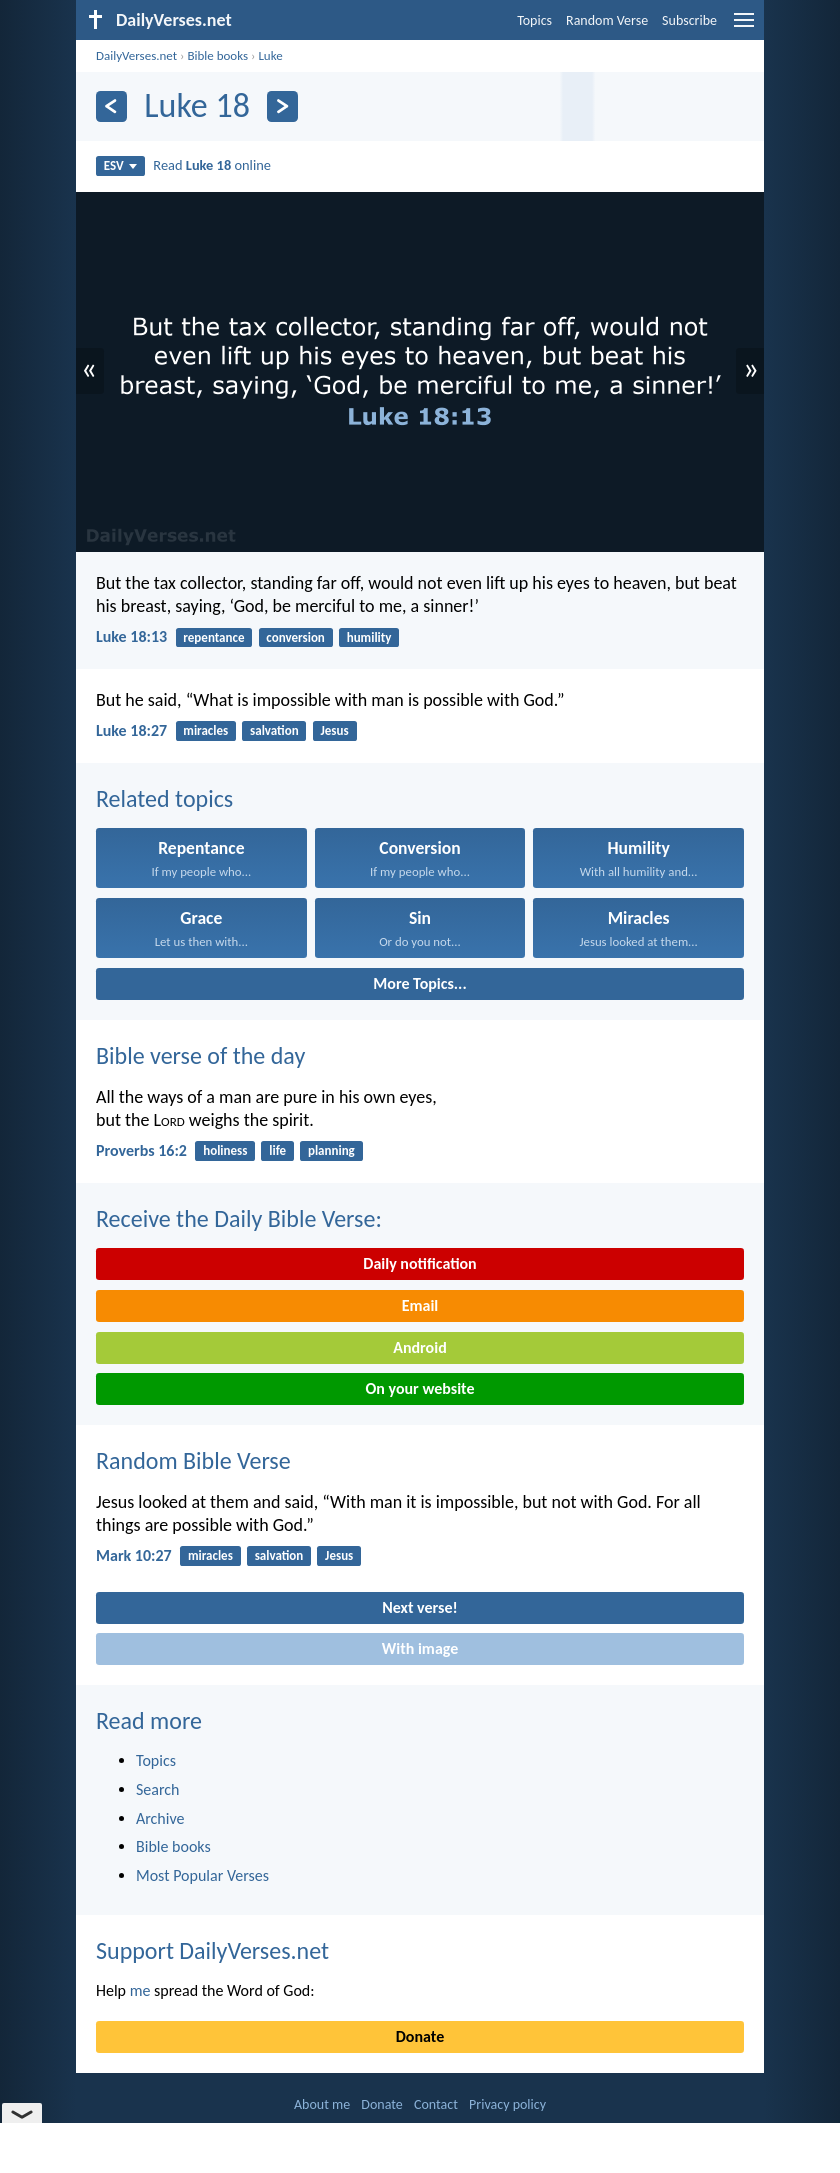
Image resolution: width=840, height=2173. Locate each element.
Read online (212, 165)
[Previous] (111, 106)
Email (420, 1305)
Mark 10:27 (134, 1555)
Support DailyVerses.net (212, 1950)
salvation (274, 730)
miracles (205, 730)
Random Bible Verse (193, 1460)
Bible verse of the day (200, 1055)
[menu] (744, 27)
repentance (213, 637)
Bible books (217, 55)
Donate (420, 2036)
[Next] (282, 106)
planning (331, 1150)
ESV (120, 165)
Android (419, 1347)
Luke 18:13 (131, 636)
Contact (436, 2104)
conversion (295, 637)
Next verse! (419, 1607)
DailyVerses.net (136, 55)
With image (420, 1648)
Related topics (164, 798)
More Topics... (419, 983)
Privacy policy (507, 2104)
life (277, 1150)
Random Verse (607, 20)
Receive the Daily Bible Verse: (239, 1218)
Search (158, 1789)
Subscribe (689, 20)
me (140, 1990)
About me (322, 2104)
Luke (270, 55)
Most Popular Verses (202, 1875)
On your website (420, 1388)
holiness (225, 1150)
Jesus (335, 730)
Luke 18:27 (131, 730)
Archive (160, 1818)
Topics (534, 20)
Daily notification (419, 1263)
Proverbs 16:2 (141, 1150)
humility (369, 637)
